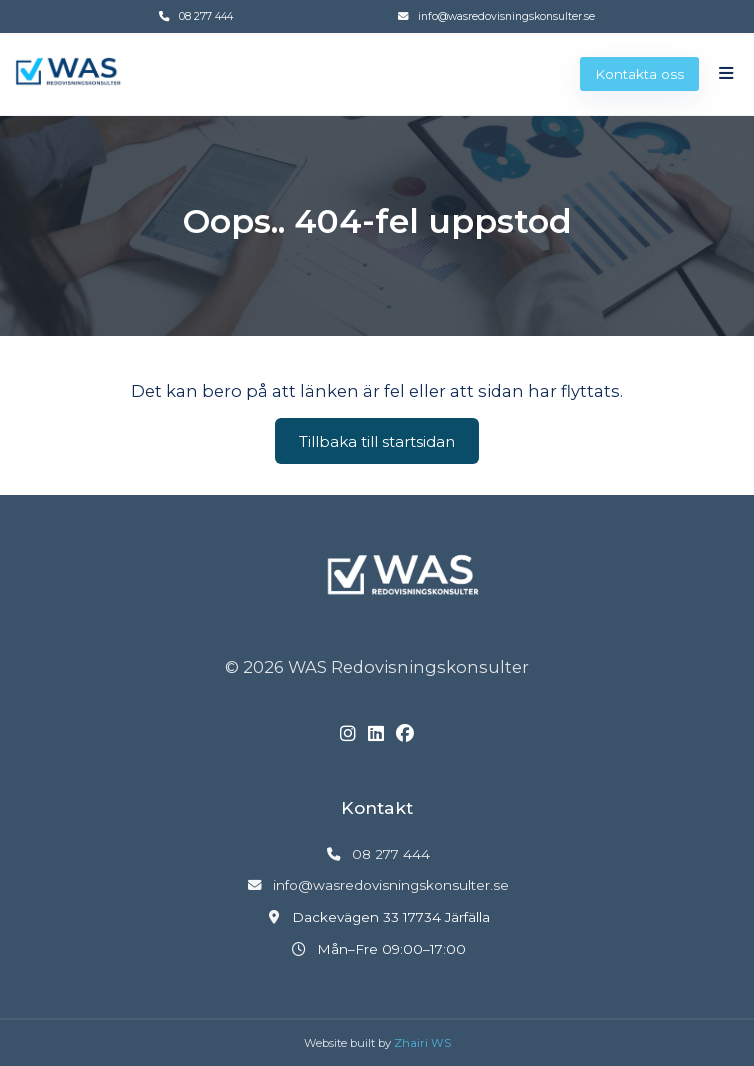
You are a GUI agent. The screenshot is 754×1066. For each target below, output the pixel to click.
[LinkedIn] (376, 734)
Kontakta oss (639, 74)
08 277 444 (206, 16)
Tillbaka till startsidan (377, 440)
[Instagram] (348, 734)
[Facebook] (405, 734)
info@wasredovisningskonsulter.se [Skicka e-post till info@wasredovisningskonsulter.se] (506, 16)
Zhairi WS (422, 1043)
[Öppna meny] (726, 73)
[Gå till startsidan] (68, 73)
